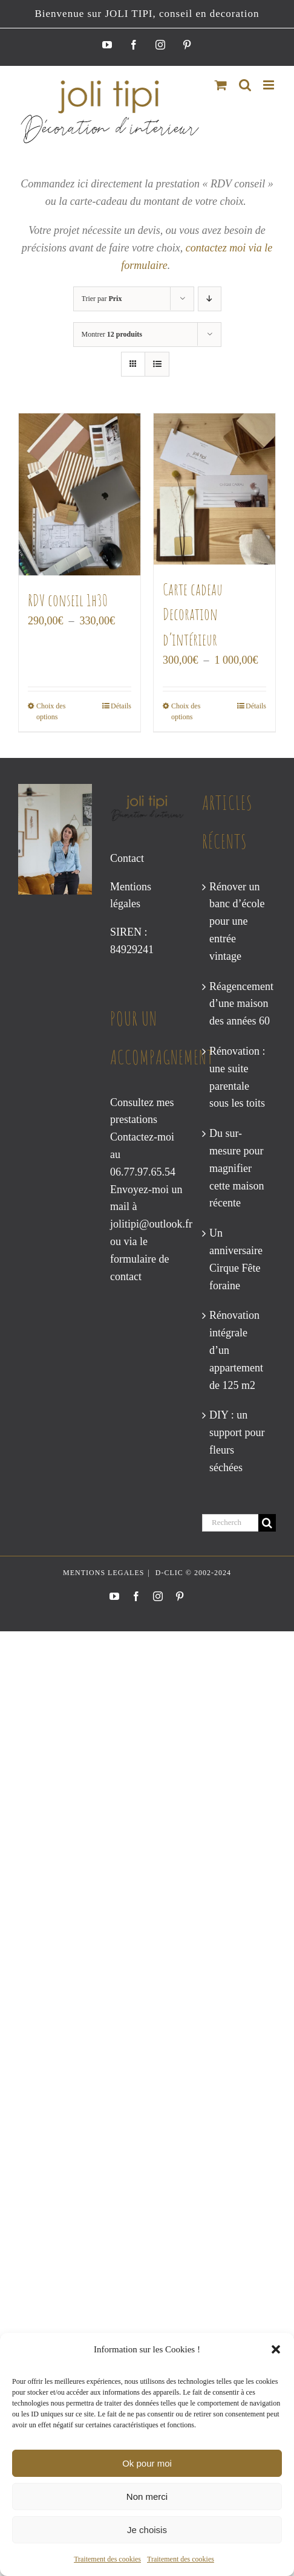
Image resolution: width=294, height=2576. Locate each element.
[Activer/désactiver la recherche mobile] (245, 85)
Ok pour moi (147, 2463)
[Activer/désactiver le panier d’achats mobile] (221, 85)
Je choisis (147, 2530)
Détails (121, 706)
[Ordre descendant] (209, 298)
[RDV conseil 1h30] (79, 494)
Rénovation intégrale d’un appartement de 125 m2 (236, 1350)
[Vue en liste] (157, 364)
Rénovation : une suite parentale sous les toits (237, 1077)
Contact (127, 858)
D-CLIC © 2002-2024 (192, 1572)
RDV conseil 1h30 (68, 599)
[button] (276, 2349)
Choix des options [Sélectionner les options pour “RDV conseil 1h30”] (50, 711)
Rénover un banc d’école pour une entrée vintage (236, 921)
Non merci (147, 2496)
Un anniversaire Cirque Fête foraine (236, 1259)
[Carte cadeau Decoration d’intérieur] (214, 489)
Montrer (112, 334)
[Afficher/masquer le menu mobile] (269, 85)
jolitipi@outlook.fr (151, 1224)
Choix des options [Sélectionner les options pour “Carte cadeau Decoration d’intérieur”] (185, 711)
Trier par (102, 298)
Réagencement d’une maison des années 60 (239, 1003)
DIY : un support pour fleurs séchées (237, 1441)
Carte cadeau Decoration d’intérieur (193, 614)
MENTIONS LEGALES (103, 1572)
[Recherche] (267, 1523)
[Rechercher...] (230, 1523)
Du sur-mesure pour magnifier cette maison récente (236, 1168)
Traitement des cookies (107, 2559)
